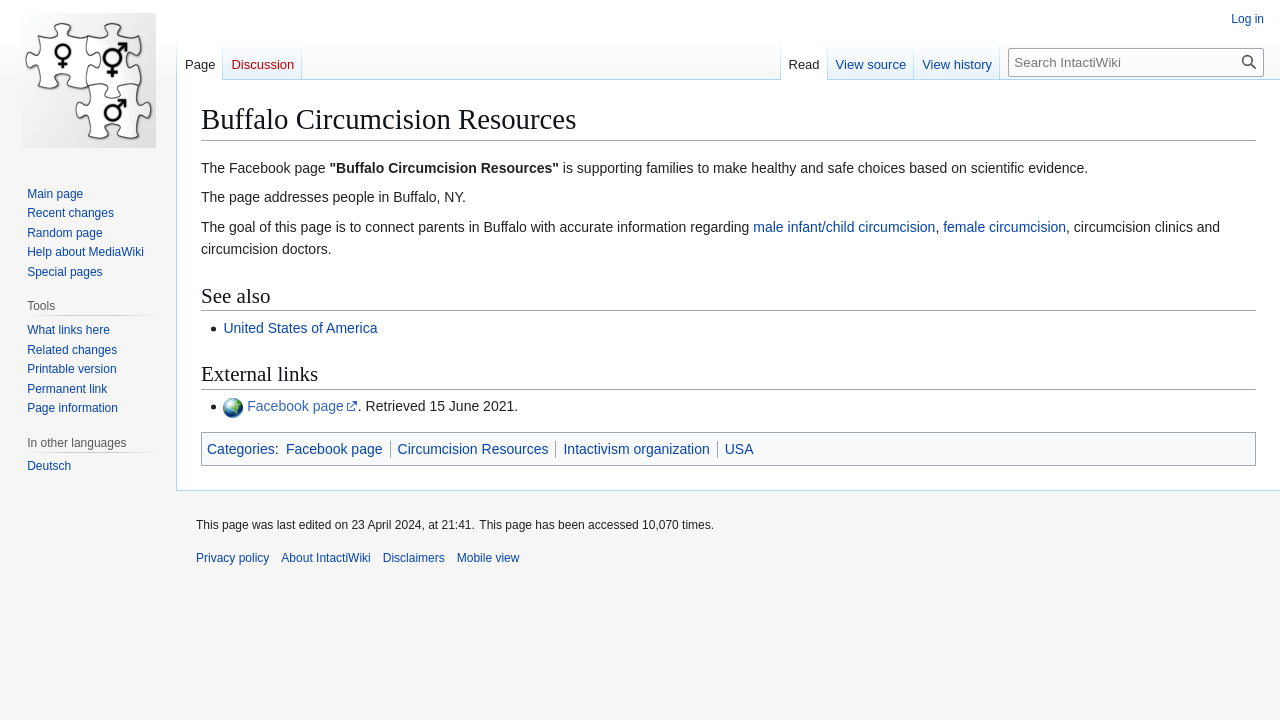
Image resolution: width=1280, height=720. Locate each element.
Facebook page (295, 406)
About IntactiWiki (325, 558)
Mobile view (488, 558)
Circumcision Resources (473, 449)
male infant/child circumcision (844, 227)
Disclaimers (414, 558)
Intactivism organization (636, 449)
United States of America (300, 328)
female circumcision (1004, 227)
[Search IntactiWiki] (1136, 62)
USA (739, 449)
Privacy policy (232, 558)
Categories (241, 449)
